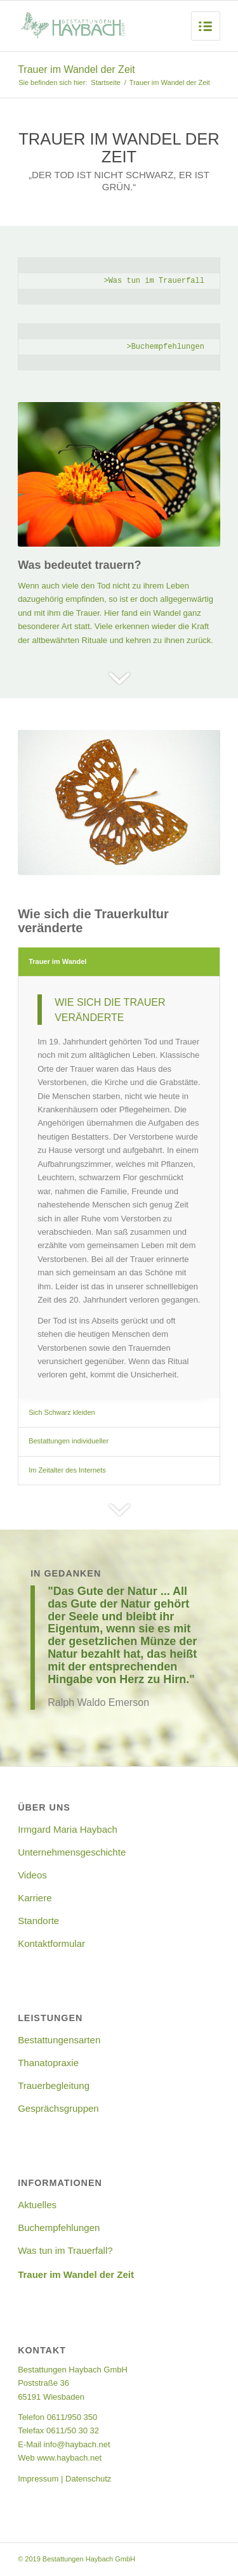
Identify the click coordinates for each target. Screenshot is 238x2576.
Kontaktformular (51, 1943)
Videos (32, 1875)
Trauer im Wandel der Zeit (76, 69)
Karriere (34, 1897)
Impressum (38, 2478)
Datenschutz (88, 2478)
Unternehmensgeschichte (72, 1852)
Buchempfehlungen (59, 2227)
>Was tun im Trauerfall (153, 280)
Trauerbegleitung (53, 2085)
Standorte (38, 1920)
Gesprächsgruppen (58, 2108)
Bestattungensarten (59, 2039)
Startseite (105, 82)
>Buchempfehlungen (165, 346)
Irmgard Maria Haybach (67, 1829)
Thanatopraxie (48, 2062)
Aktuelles (37, 2204)
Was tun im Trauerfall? (65, 2250)
